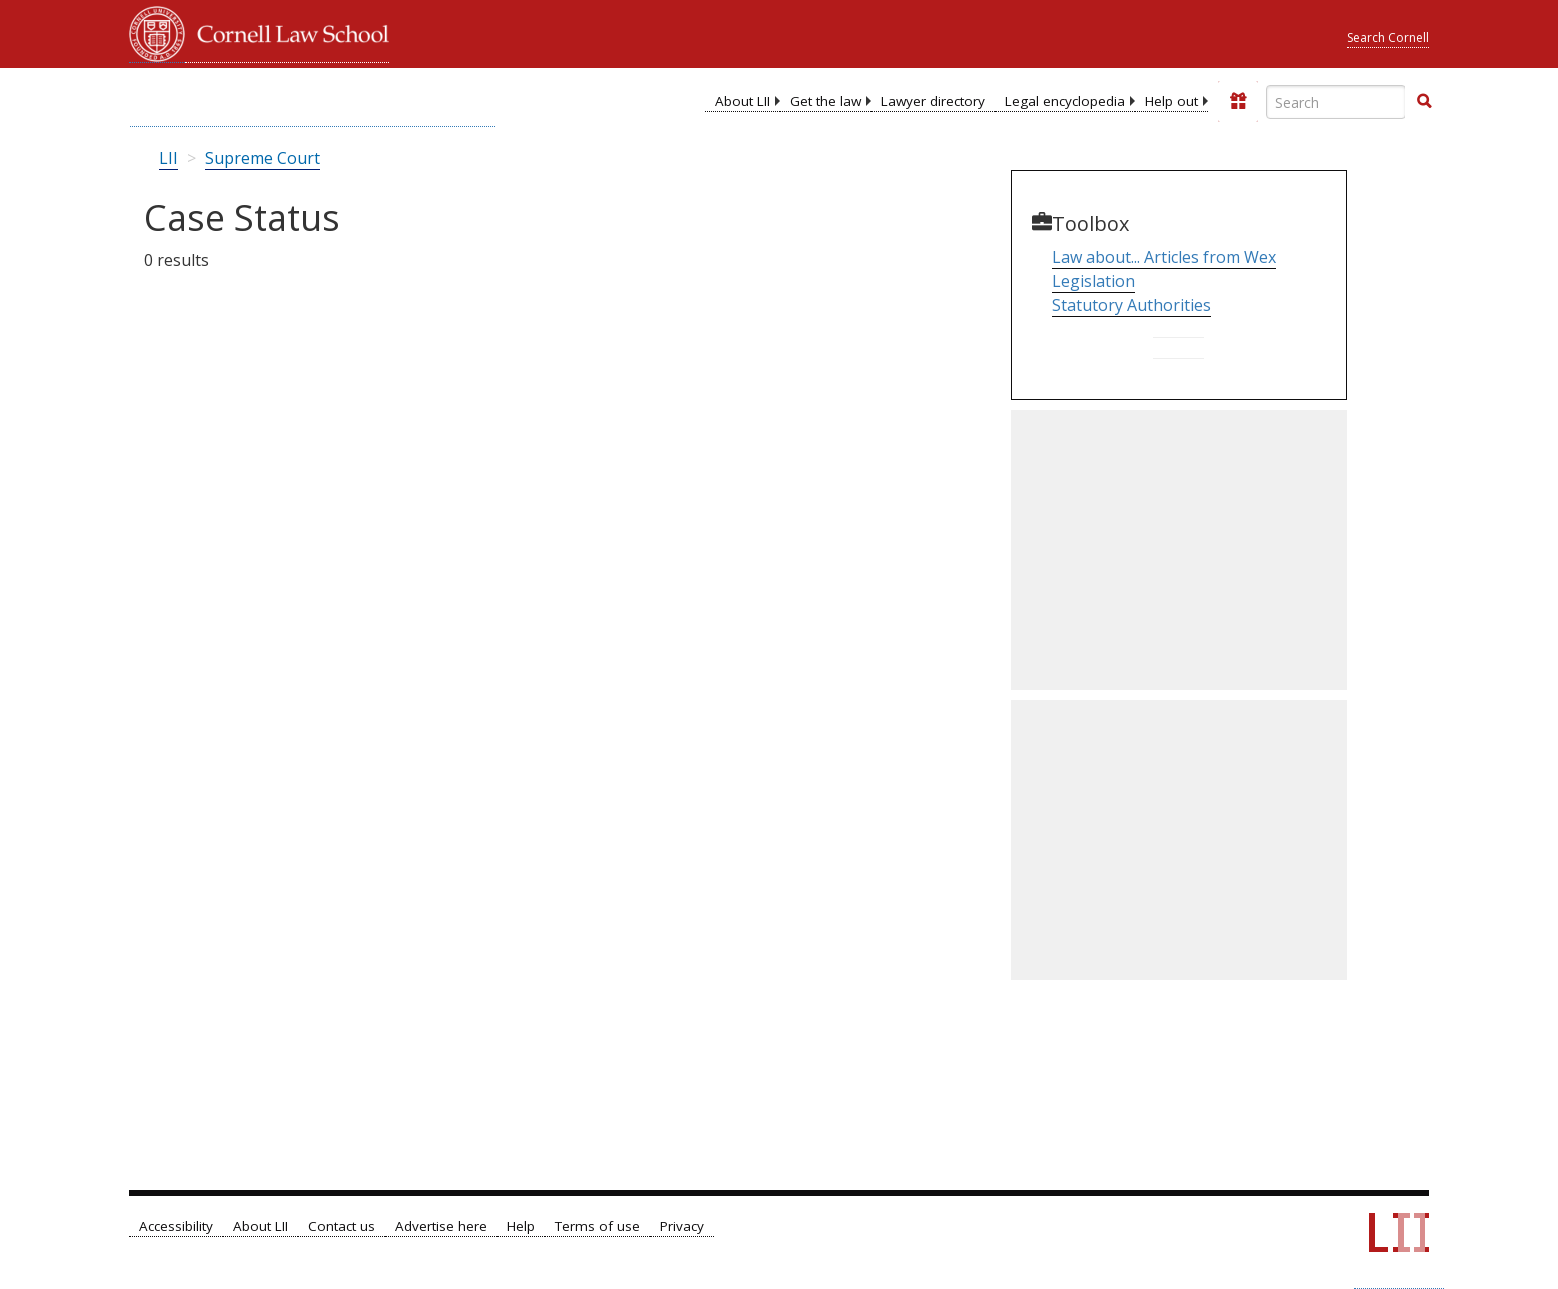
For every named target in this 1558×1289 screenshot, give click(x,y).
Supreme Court (262, 158)
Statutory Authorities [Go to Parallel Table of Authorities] (1131, 305)
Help (521, 1226)
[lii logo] (312, 100)
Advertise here (441, 1226)
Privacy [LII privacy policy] (682, 1226)
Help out (1171, 101)
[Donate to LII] (1238, 101)
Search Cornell (1388, 37)
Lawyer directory (933, 101)
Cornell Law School (287, 31)
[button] (1424, 101)
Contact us (341, 1226)
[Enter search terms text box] (1336, 102)
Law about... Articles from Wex (1164, 257)
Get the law (825, 101)
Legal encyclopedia (1065, 101)
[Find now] (1424, 102)
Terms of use (597, 1226)
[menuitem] (742, 101)
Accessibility (176, 1226)
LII (168, 158)
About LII (742, 101)
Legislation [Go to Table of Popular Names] (1093, 281)
